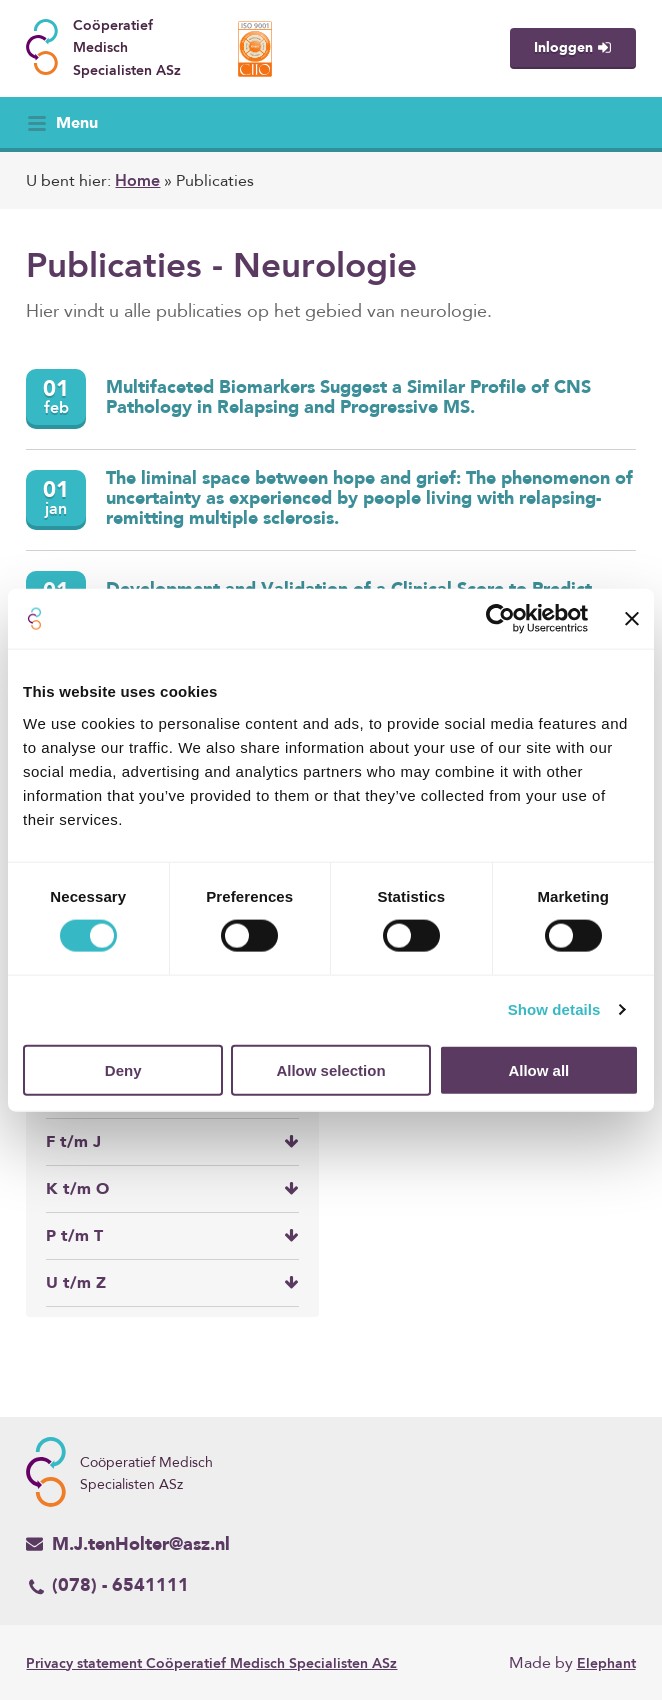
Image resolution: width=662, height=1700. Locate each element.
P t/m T (172, 1236)
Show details (554, 1009)
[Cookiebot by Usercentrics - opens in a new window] (500, 619)
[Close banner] (632, 619)
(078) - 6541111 (108, 1587)
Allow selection (330, 1069)
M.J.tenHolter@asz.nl (128, 1544)
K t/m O (172, 1189)
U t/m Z (172, 1283)
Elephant (606, 1664)
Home (137, 182)
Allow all (538, 1069)
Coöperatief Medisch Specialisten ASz (211, 1664)
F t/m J (172, 1142)
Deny (123, 1069)
